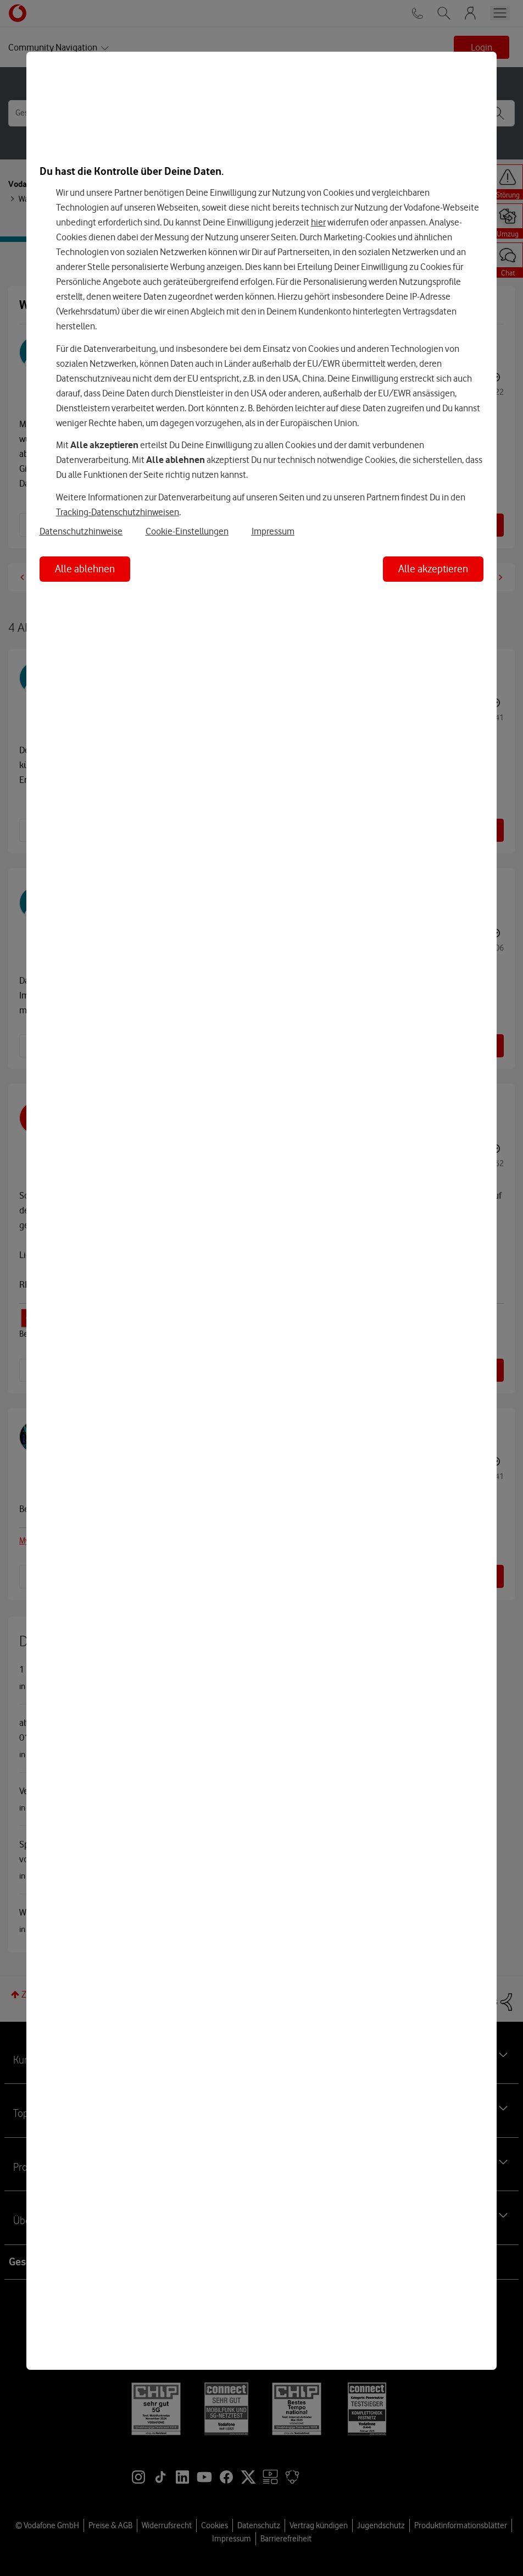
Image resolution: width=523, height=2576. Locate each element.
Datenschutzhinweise (81, 531)
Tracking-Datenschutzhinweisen (117, 511)
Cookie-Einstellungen (187, 531)
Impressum (273, 531)
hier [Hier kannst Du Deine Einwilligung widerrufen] (318, 222)
